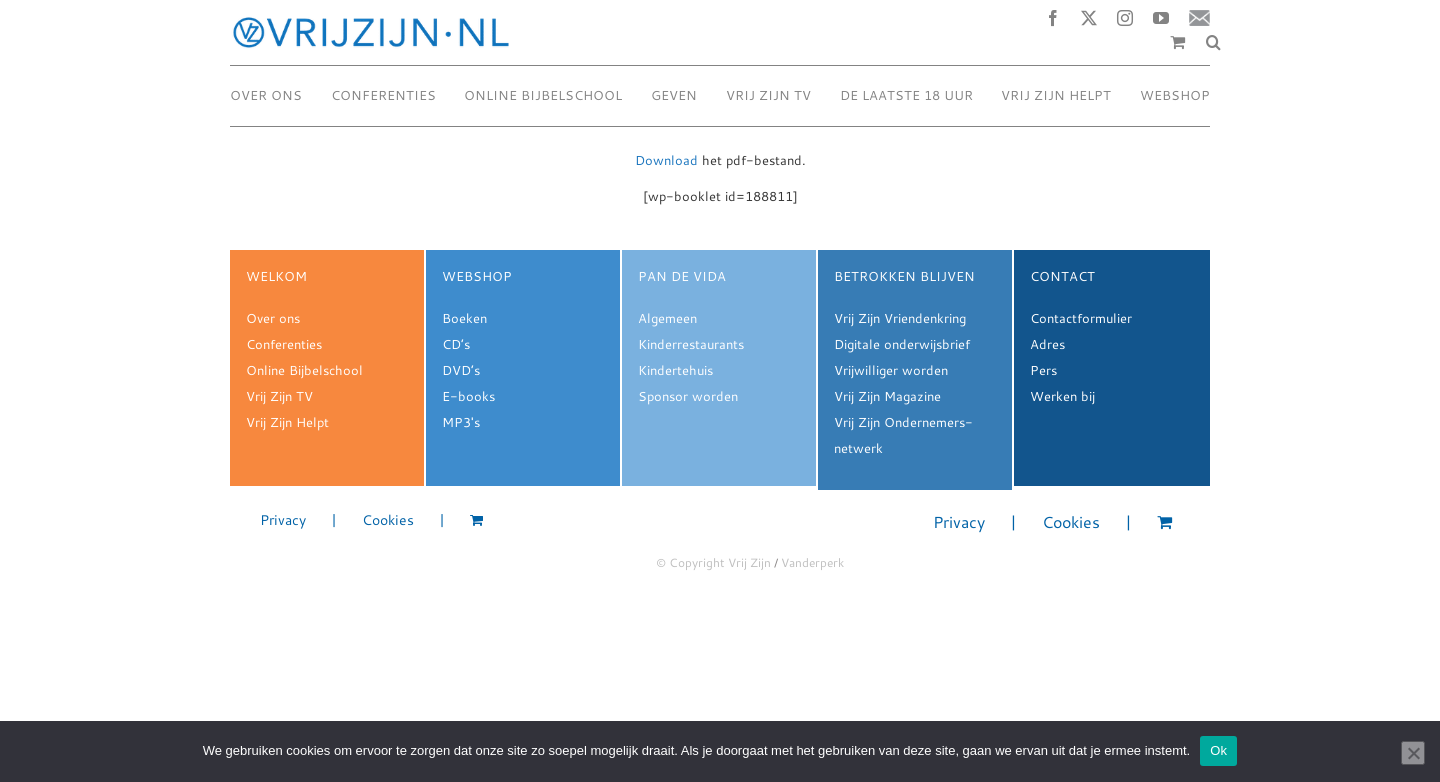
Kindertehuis (675, 370)
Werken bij (1062, 396)
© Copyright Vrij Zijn (713, 562)
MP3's (461, 422)
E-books (468, 396)
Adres (1047, 344)
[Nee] (1413, 753)
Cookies (388, 520)
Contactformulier (1081, 318)
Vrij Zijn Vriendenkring (900, 318)
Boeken (464, 318)
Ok (1218, 750)
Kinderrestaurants (691, 344)
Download (666, 160)
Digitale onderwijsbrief (902, 344)
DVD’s (461, 370)
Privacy (283, 520)
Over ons (273, 318)
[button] (1213, 42)
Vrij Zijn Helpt (287, 422)
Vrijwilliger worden (891, 370)
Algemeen (667, 318)
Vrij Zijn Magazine (887, 396)
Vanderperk (812, 562)
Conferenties (284, 344)
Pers (1043, 370)
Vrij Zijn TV (279, 396)
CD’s (456, 344)
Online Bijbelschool (304, 370)
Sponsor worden (688, 396)
